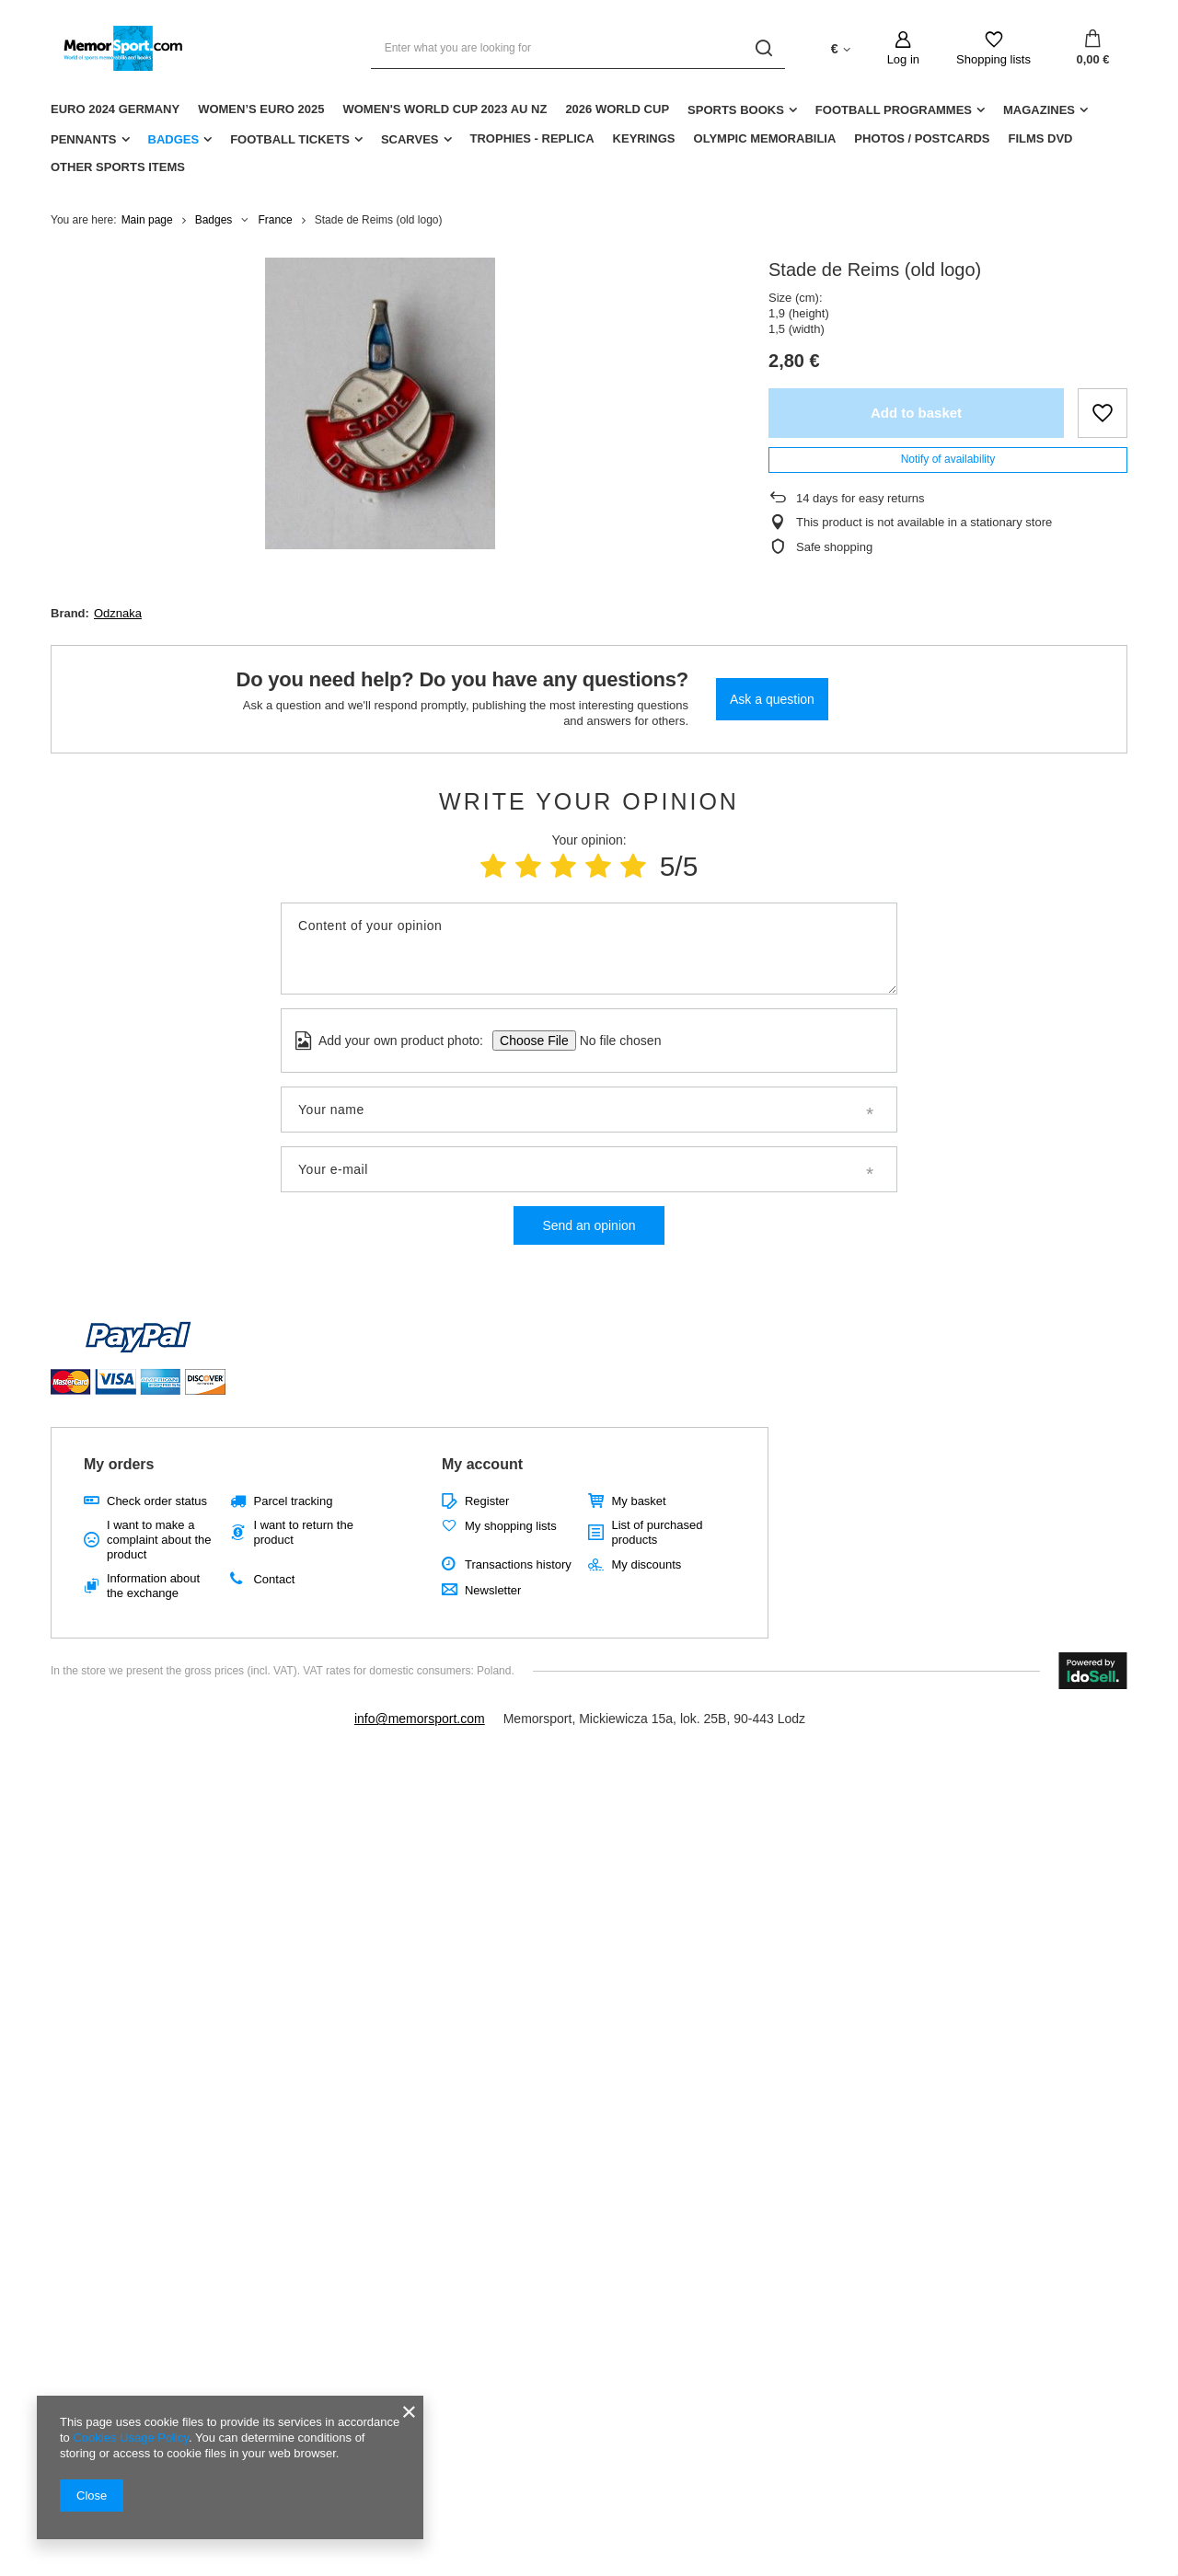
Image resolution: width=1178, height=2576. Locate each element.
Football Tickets (290, 139)
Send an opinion (588, 1225)
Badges (174, 139)
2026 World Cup (617, 109)
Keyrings (644, 138)
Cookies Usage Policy (130, 2437)
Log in (903, 59)
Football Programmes (893, 110)
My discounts (646, 1564)
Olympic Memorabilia (765, 138)
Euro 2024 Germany (115, 109)
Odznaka (118, 613)
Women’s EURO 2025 (261, 109)
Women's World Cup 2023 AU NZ (444, 109)
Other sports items (118, 167)
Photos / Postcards (921, 138)
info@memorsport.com (419, 1718)
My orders (119, 1464)
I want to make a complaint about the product (159, 1539)
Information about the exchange (153, 1585)
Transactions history (518, 1564)
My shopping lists (511, 1526)
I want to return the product (302, 1532)
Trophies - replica (532, 138)
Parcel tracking (292, 1501)
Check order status (157, 1501)
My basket (638, 1501)
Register (487, 1501)
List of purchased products (656, 1532)
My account (482, 1464)
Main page (147, 219)
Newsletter (493, 1590)
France (275, 219)
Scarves (410, 139)
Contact (273, 1579)
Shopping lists (993, 59)
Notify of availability (948, 459)
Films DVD (1040, 138)
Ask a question (772, 699)
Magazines (1039, 110)
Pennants (84, 139)
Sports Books (735, 110)
